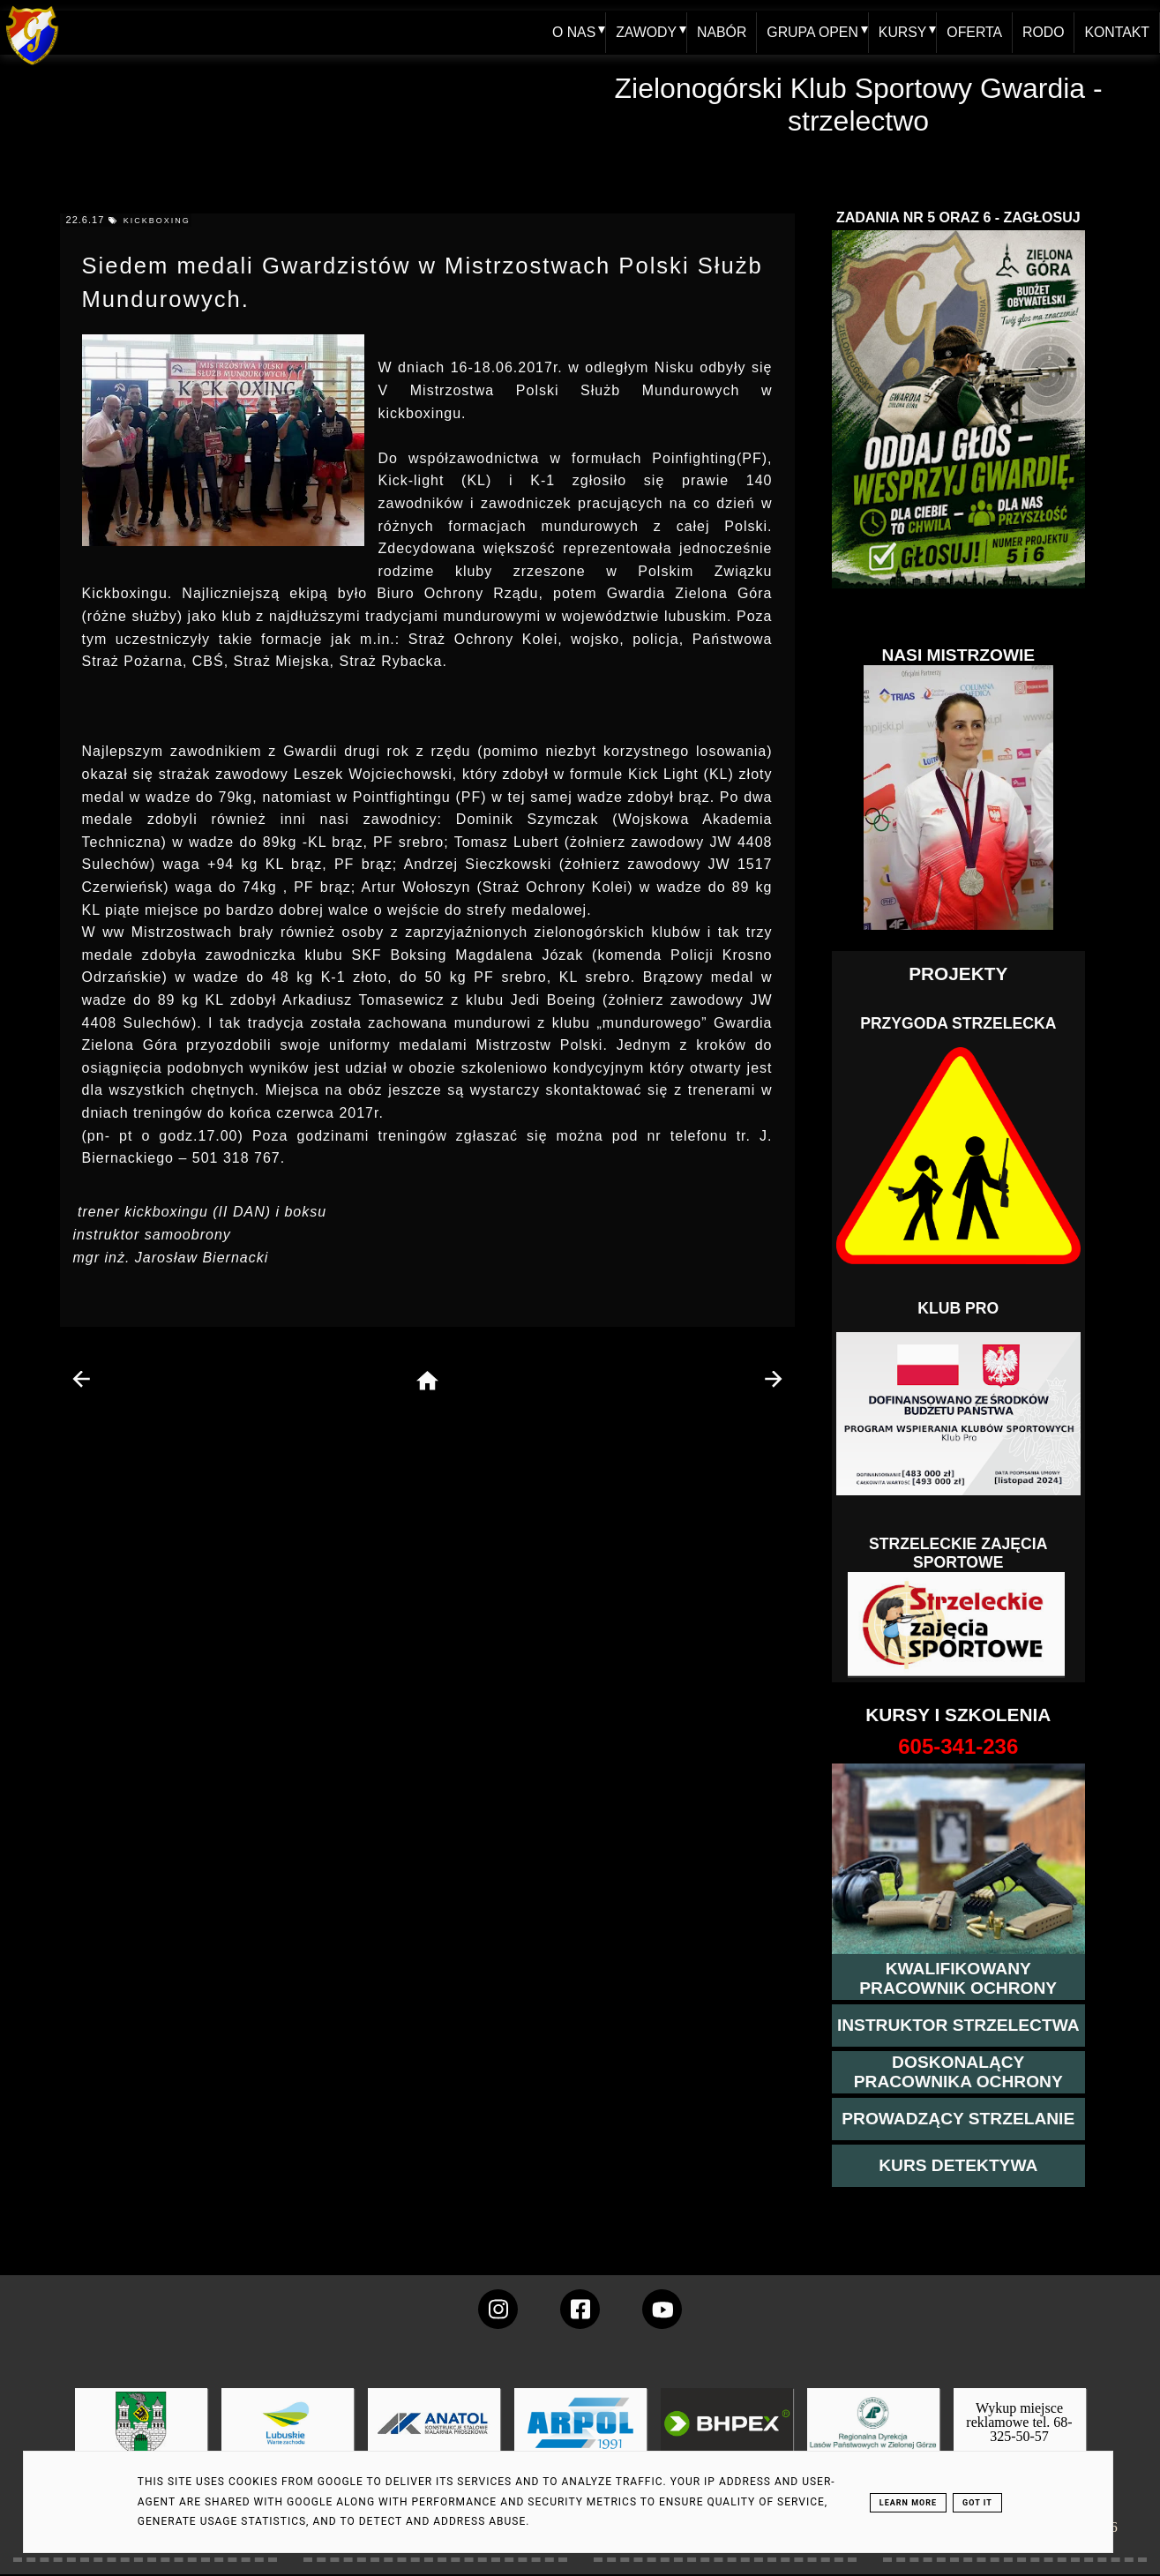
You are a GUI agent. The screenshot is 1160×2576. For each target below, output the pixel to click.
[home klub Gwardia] (32, 65)
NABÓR (718, 32)
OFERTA (972, 32)
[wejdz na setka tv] (662, 2309)
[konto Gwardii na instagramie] (498, 2309)
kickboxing (157, 220)
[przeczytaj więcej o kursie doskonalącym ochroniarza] (959, 2072)
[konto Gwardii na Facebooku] (580, 2309)
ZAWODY (642, 32)
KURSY (900, 32)
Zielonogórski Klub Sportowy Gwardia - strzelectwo (859, 104)
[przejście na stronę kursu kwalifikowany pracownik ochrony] (959, 1978)
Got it (977, 2502)
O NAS (569, 32)
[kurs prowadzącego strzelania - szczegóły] (958, 2119)
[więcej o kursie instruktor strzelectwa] (958, 2025)
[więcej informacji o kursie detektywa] (958, 2165)
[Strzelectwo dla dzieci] (958, 1625)
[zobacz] (870, 2436)
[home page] (427, 1382)
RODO (1043, 32)
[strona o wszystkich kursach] (959, 1747)
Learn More (908, 2502)
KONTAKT (1116, 32)
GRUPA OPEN (809, 32)
